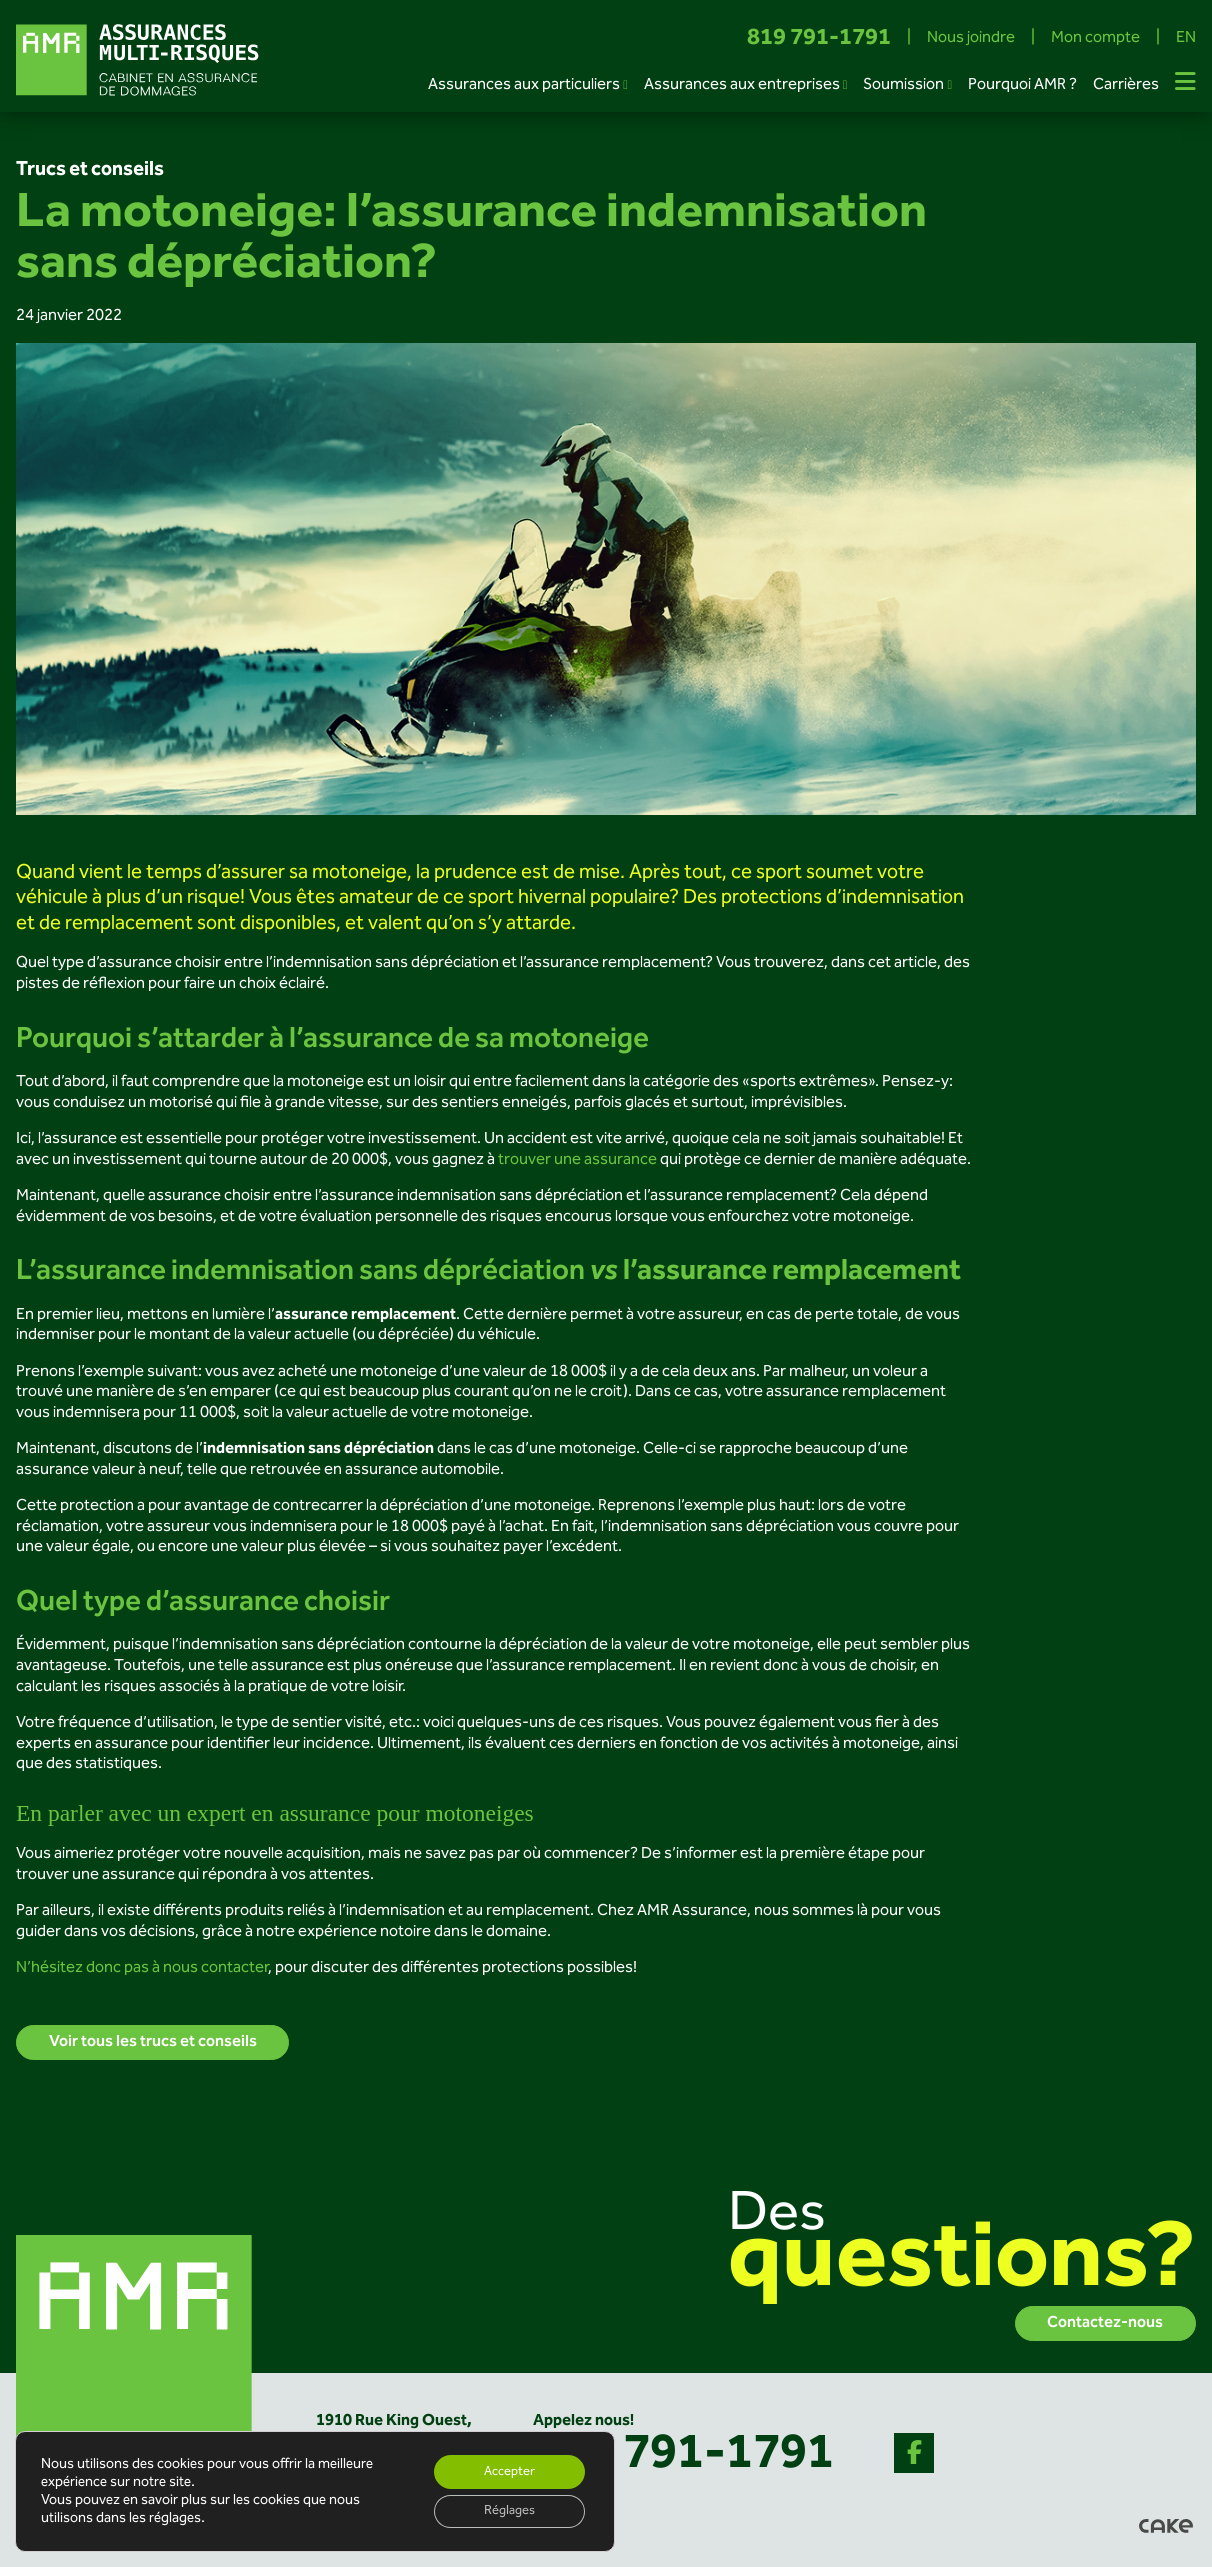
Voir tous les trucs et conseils (153, 2042)
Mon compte (1095, 38)
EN (1186, 38)
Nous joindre (971, 38)
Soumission (903, 85)
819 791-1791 (819, 38)
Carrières (1126, 85)
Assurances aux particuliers (524, 85)
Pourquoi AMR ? (1022, 85)
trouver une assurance (576, 1160)
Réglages (503, 2510)
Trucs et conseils (90, 170)
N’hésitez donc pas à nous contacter (142, 1968)
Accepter (503, 2468)
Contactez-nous (1105, 2323)
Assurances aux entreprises (742, 85)
